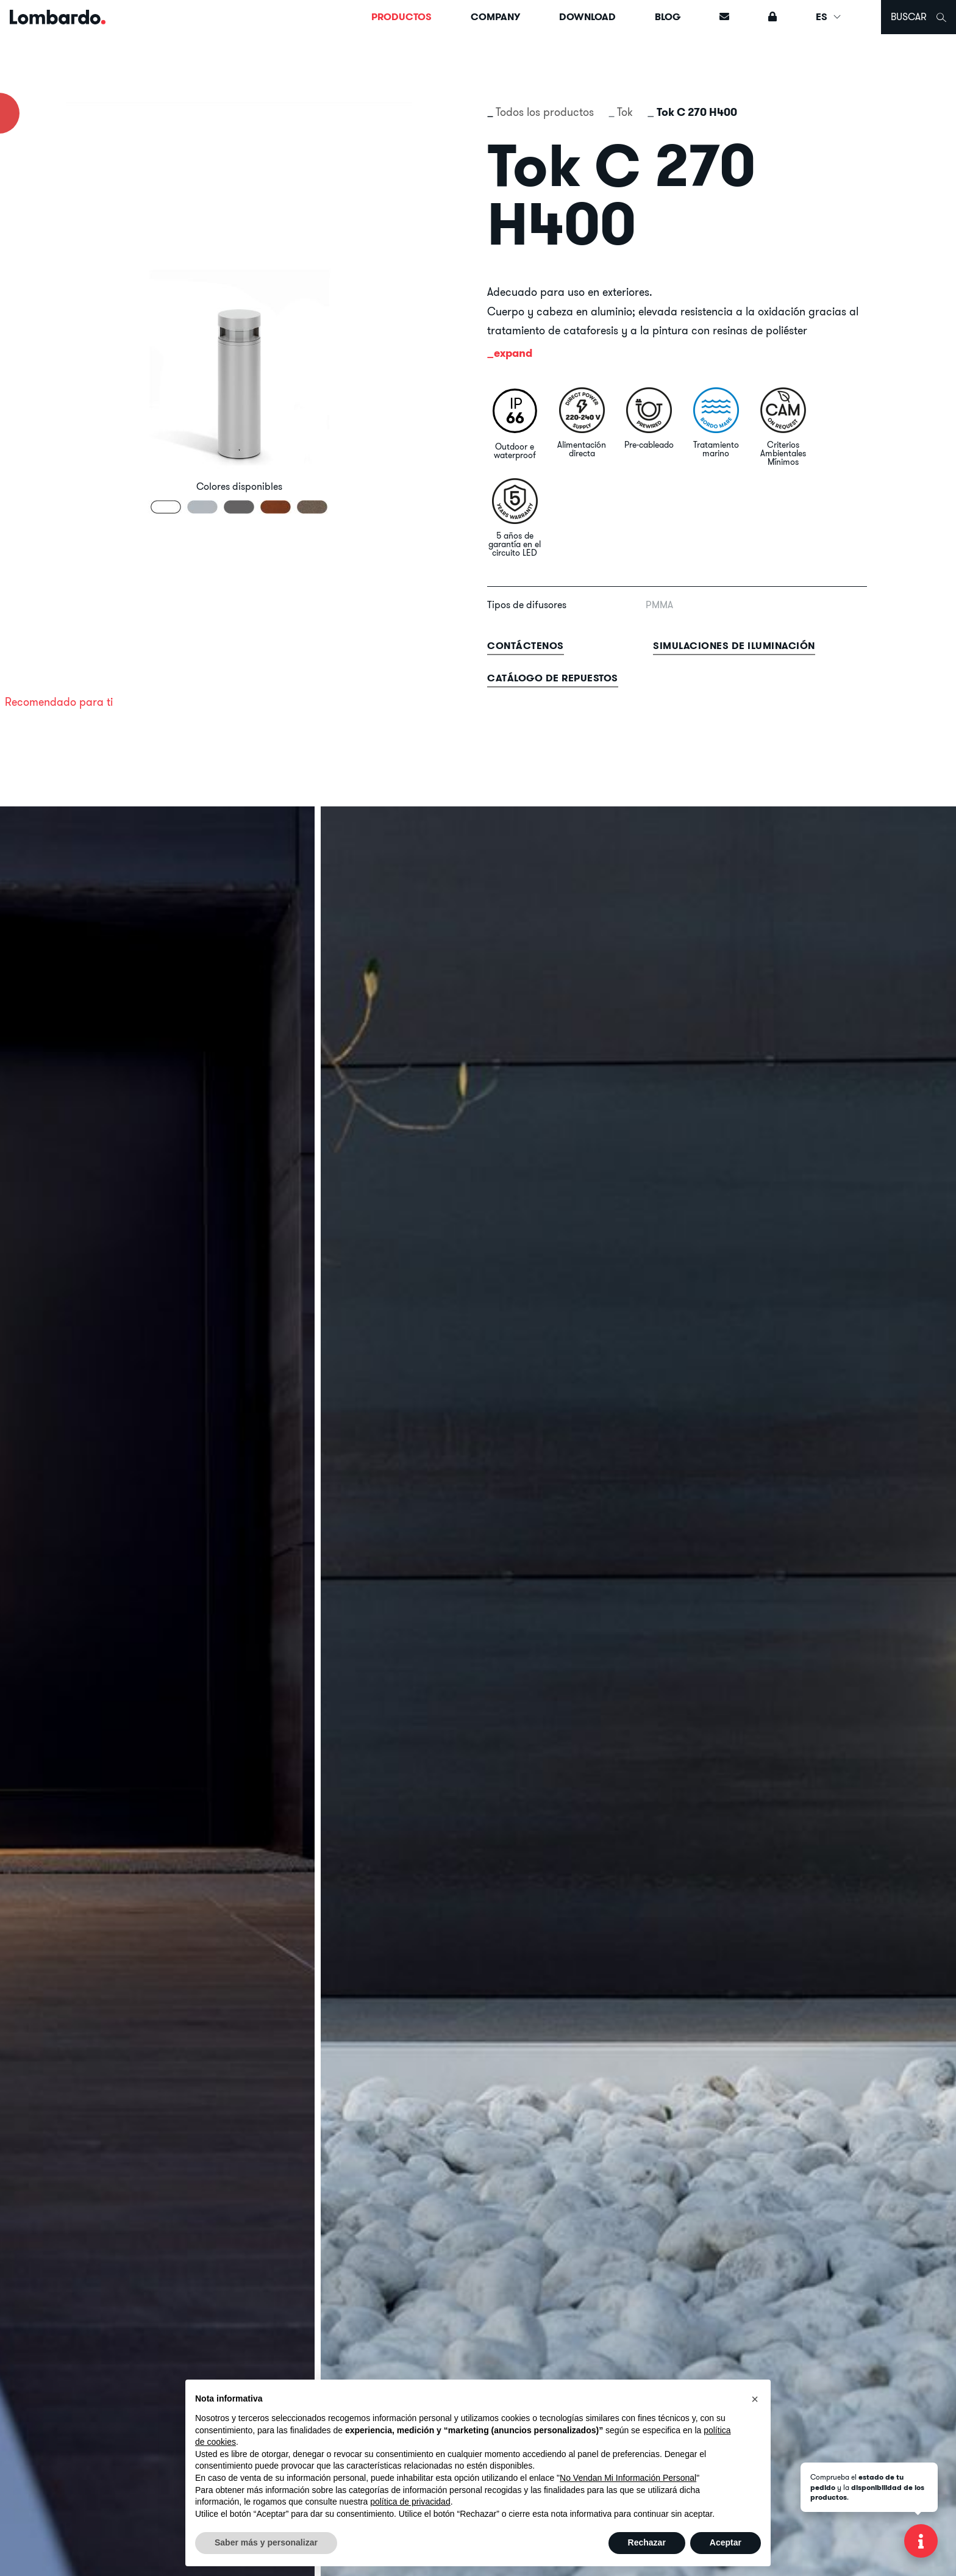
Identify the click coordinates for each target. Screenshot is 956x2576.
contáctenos (525, 645)
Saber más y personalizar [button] (266, 2542)
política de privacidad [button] (410, 2501)
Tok (625, 112)
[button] (755, 2399)
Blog (667, 16)
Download (587, 16)
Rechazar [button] (647, 2542)
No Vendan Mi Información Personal (628, 2478)
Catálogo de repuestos (552, 678)
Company (495, 16)
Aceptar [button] (725, 2542)
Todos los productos (545, 112)
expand (513, 353)
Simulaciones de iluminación (734, 645)
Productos (401, 16)
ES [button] (829, 16)
